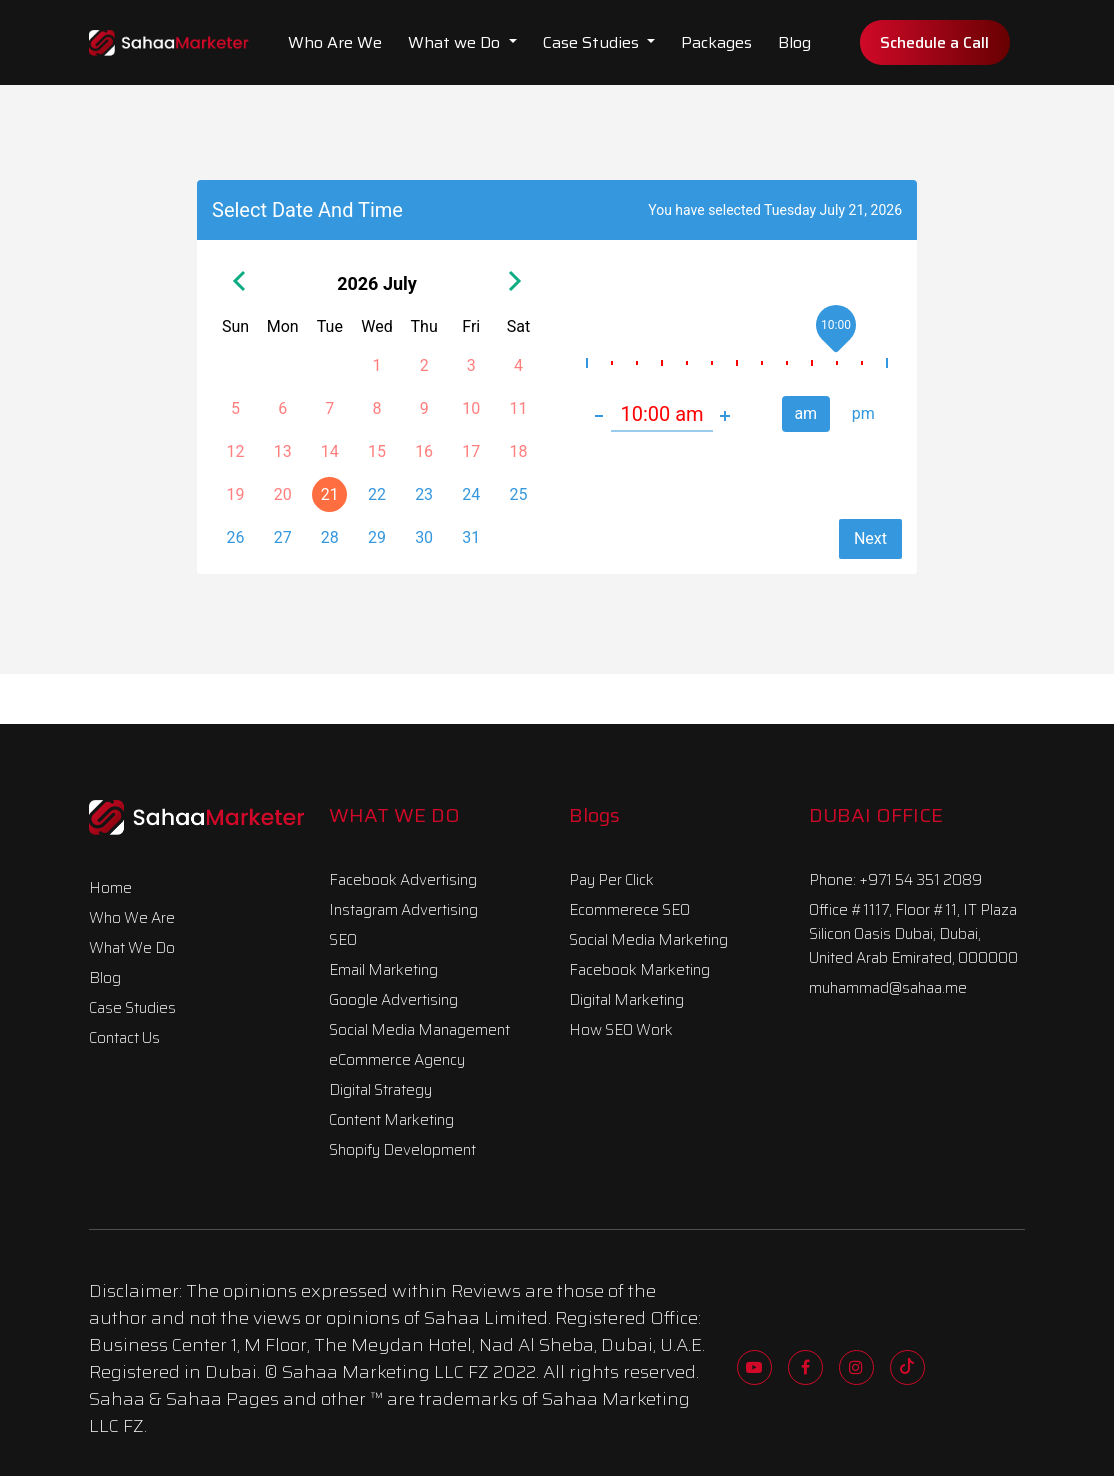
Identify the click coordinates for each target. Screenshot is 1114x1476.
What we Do (456, 42)
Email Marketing (383, 970)
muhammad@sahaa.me (888, 988)
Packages (716, 42)
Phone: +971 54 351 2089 (895, 880)
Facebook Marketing (639, 970)
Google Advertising (393, 1000)
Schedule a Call (934, 42)
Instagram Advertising (403, 910)
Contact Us (124, 1038)
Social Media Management (419, 1030)
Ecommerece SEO (629, 910)
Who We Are (132, 918)
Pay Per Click (611, 880)
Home (110, 888)
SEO (343, 940)
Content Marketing (391, 1120)
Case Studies (593, 42)
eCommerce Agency (397, 1060)
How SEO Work (621, 1030)
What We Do (132, 948)
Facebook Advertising (403, 880)
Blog (794, 42)
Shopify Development (402, 1150)
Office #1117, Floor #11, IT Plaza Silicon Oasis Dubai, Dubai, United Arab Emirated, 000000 (913, 934)
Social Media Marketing (648, 940)
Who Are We (335, 42)
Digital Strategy (380, 1090)
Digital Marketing (626, 1000)
